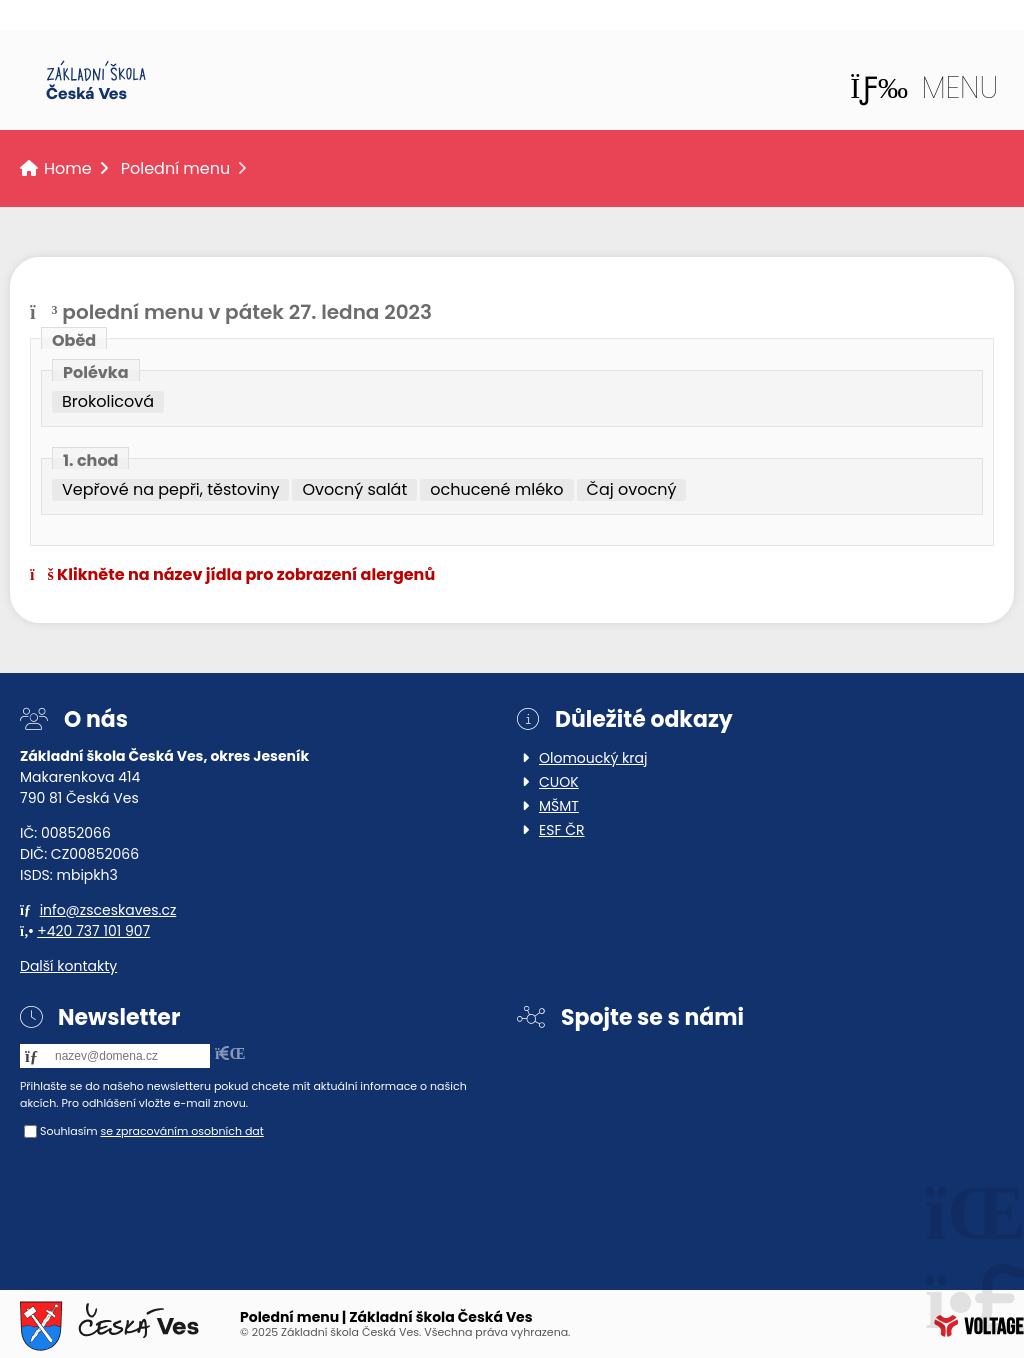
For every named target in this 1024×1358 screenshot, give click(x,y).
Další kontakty (68, 966)
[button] (924, 88)
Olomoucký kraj (593, 758)
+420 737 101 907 (93, 931)
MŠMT (559, 806)
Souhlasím (69, 1131)
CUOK (559, 782)
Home (96, 80)
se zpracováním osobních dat (181, 1131)
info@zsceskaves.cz (108, 910)
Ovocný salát (354, 490)
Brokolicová (108, 402)
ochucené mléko (496, 490)
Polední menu (176, 168)
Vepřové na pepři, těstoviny (170, 490)
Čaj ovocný (632, 490)
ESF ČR (562, 830)
